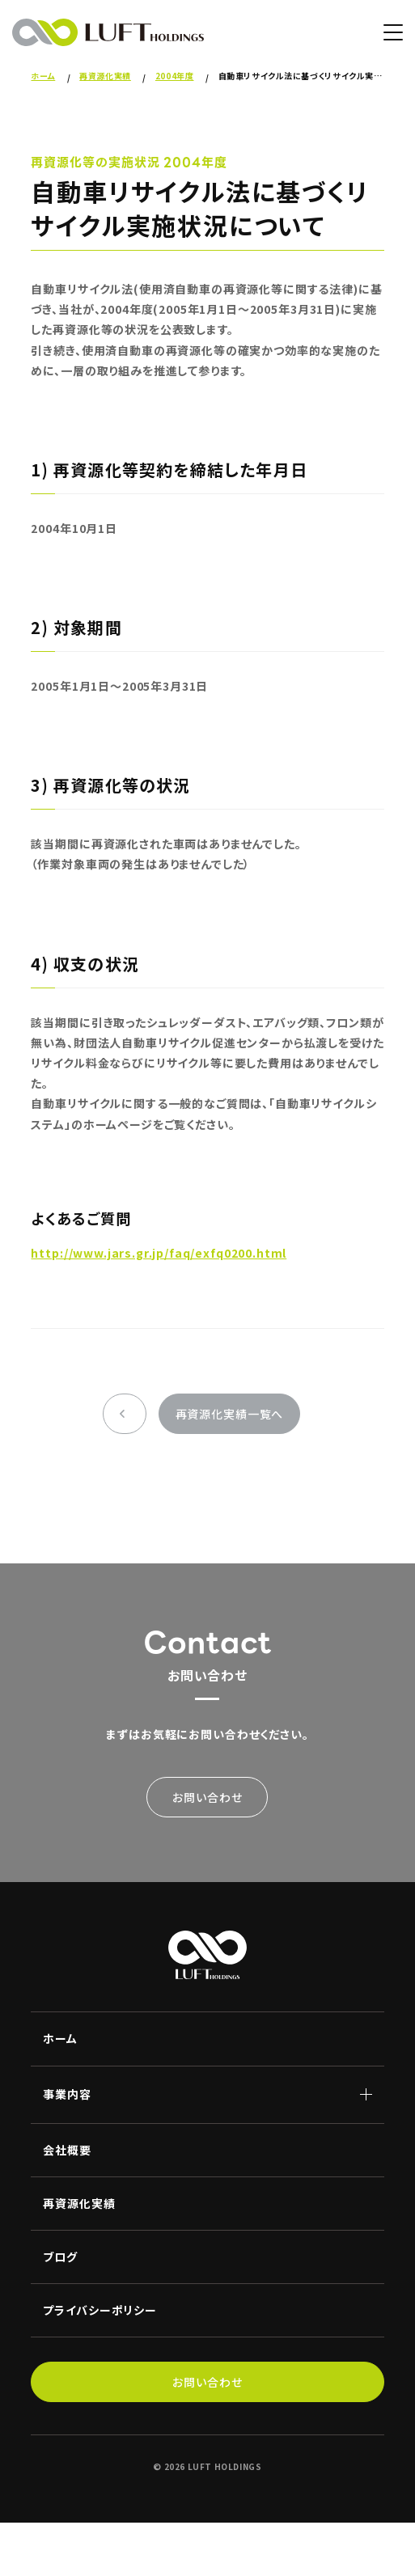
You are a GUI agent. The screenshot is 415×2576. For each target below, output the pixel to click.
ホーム (60, 2038)
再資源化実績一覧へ (230, 1414)
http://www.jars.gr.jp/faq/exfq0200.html (158, 1253)
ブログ (60, 2256)
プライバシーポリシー (99, 2310)
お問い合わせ (207, 1797)
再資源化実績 (79, 2203)
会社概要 (67, 2150)
